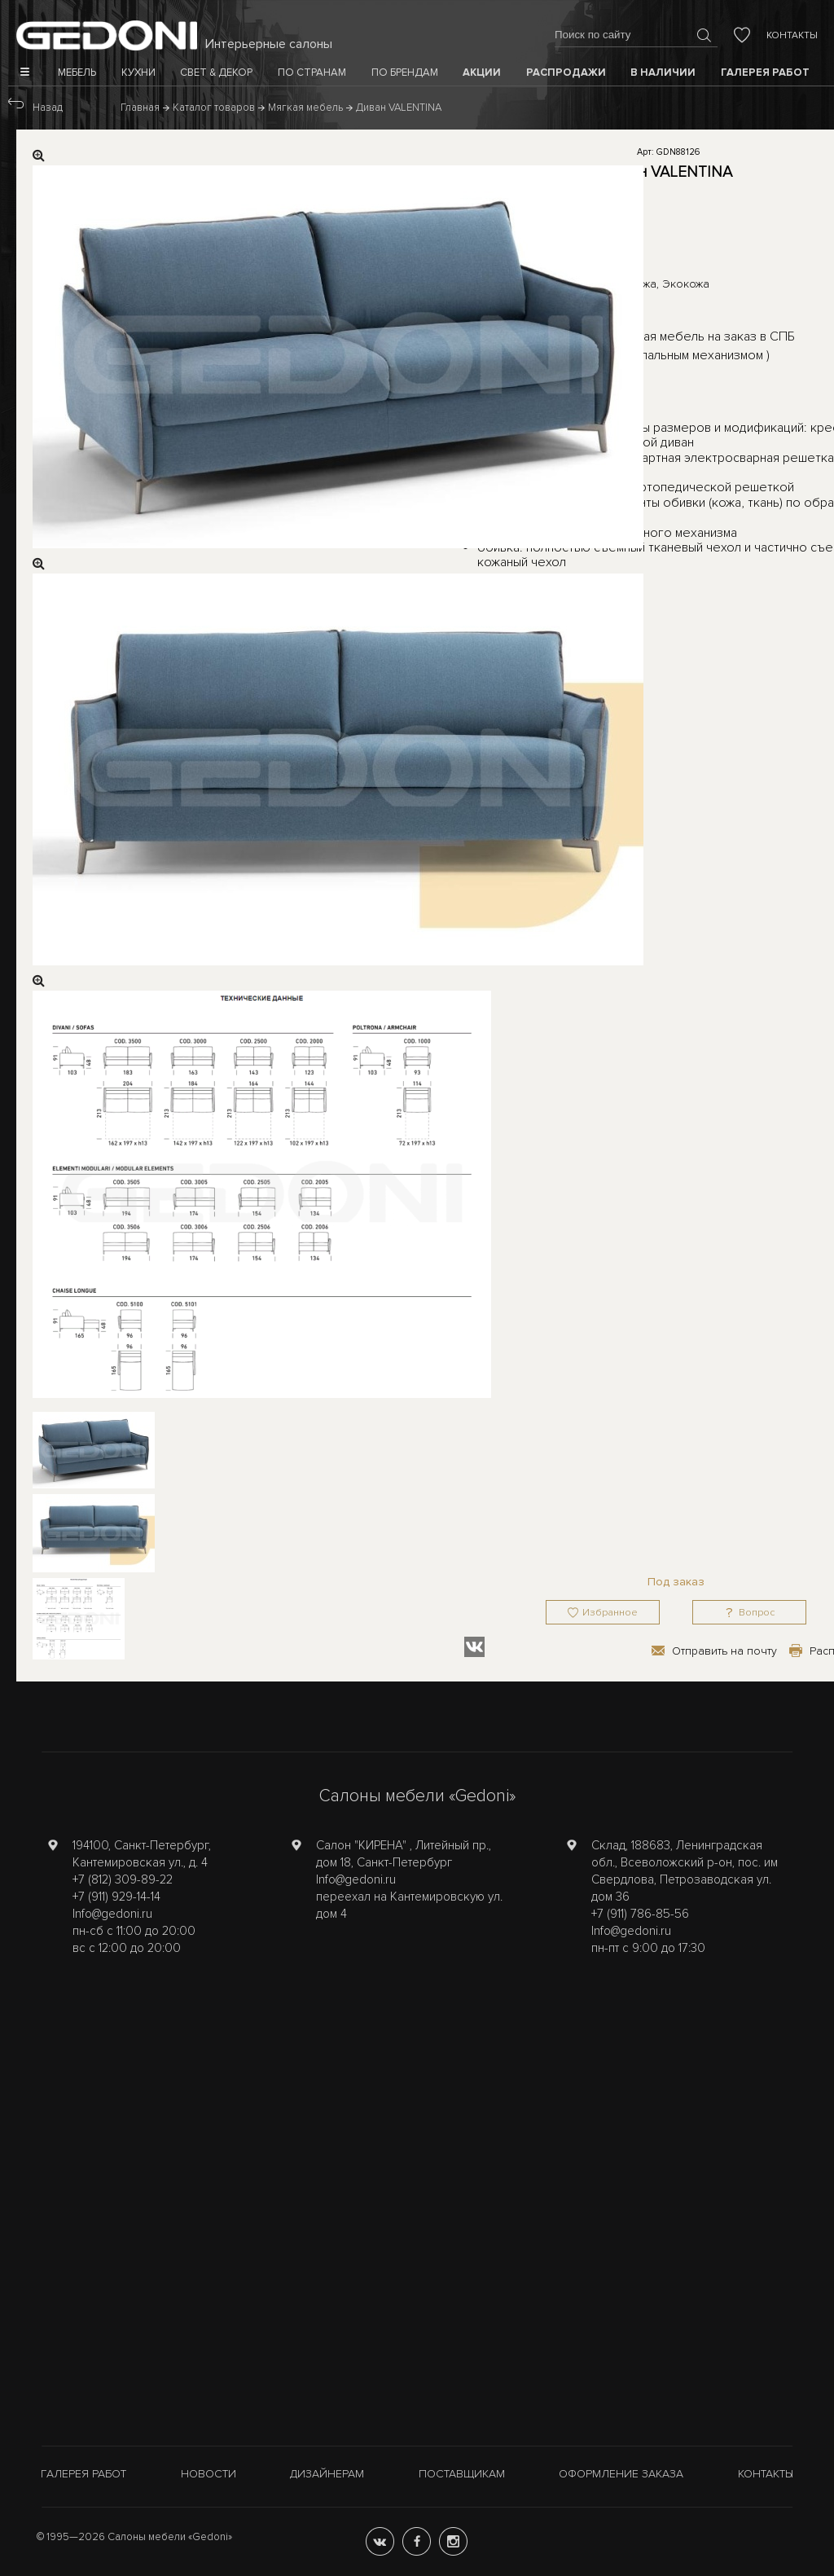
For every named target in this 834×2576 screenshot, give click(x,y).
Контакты (792, 35)
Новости (208, 2474)
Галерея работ (83, 2474)
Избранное (610, 1613)
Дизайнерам (327, 2474)
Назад (48, 107)
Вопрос (757, 1613)
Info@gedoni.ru (112, 1913)
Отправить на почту (724, 1651)
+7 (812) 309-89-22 (122, 1879)
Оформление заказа (621, 2474)
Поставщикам (462, 2474)
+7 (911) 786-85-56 (640, 1913)
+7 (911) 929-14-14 (116, 1896)
